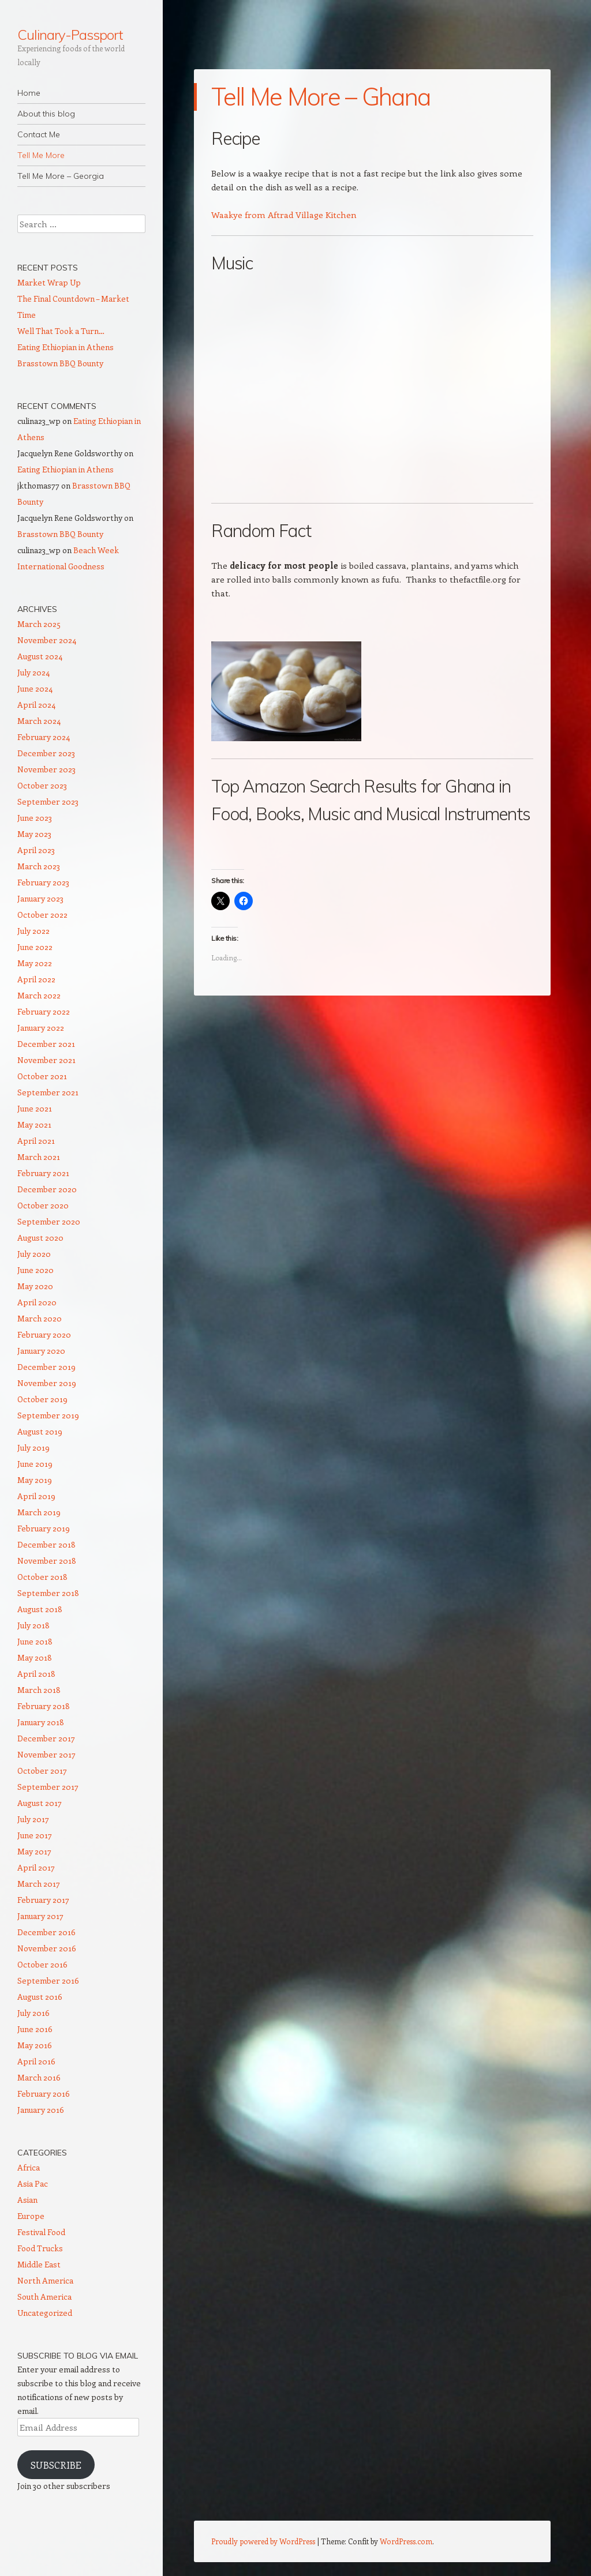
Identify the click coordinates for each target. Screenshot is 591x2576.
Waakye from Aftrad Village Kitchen (284, 214)
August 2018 (39, 1609)
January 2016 (40, 2109)
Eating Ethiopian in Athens (65, 346)
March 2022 (39, 995)
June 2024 (35, 688)
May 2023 (34, 833)
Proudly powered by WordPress (263, 2541)
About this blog (46, 113)
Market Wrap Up (49, 282)
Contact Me (38, 134)
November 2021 (46, 1059)
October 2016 (42, 1964)
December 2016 (46, 1932)
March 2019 (39, 1512)
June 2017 (34, 1835)
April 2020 (37, 1302)
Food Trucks (40, 2248)
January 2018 (40, 1722)
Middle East (39, 2264)
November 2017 (46, 1754)
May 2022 (34, 962)
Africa (28, 2167)
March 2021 (38, 1156)
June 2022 (35, 946)
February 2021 (43, 1172)
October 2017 (42, 1770)
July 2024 (33, 672)
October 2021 (42, 1076)
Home (28, 93)
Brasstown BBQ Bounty (60, 363)
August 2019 (39, 1431)
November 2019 (46, 1382)
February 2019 (43, 1528)
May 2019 (34, 1479)
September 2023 (47, 801)
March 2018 (39, 1689)
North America (45, 2280)
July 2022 (33, 930)
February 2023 (43, 882)
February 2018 (43, 1705)
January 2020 (41, 1350)
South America (44, 2296)
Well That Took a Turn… (60, 330)
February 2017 (43, 1899)
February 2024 (43, 736)
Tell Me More (41, 155)
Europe (30, 2215)
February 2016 (43, 2093)
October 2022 (42, 914)
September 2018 (48, 1592)
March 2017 (38, 1883)
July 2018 (33, 1625)
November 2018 (46, 1560)
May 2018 (34, 1657)
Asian (27, 2199)
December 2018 (46, 1544)
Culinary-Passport (70, 34)
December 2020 (47, 1189)
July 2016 (33, 2012)
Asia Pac (32, 2183)
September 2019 (48, 1415)
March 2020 (39, 1318)
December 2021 (46, 1043)
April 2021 (36, 1140)
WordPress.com (406, 2541)
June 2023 (34, 817)
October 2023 (42, 785)
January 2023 (40, 898)
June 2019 (35, 1463)
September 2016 (48, 1980)
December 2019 (46, 1366)
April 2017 (36, 1867)
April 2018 (36, 1673)
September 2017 (47, 1786)
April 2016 (36, 2061)
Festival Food (41, 2231)
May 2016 (34, 2045)
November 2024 (46, 639)
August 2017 (39, 1802)
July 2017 (33, 1818)
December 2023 (46, 753)
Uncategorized (44, 2312)
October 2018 (42, 1576)
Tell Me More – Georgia (60, 176)
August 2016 (39, 1996)
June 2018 (35, 1641)
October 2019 (42, 1399)
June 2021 (34, 1108)
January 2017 (40, 1915)
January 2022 (40, 1027)
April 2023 (36, 849)
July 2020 (34, 1253)
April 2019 (36, 1495)
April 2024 (36, 704)
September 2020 (48, 1221)
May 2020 (35, 1286)
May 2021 (34, 1124)
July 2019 (33, 1447)
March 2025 (39, 623)
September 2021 (47, 1092)
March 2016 (39, 2077)
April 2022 (36, 979)
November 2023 (46, 769)
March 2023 (38, 866)
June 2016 (35, 2028)
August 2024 (39, 656)
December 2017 (46, 1738)
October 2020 (43, 1205)
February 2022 (43, 1011)
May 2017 (34, 1851)
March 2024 (39, 720)
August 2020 (40, 1237)
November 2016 (46, 1948)
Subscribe (56, 2465)
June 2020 (35, 1269)
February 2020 (44, 1334)
